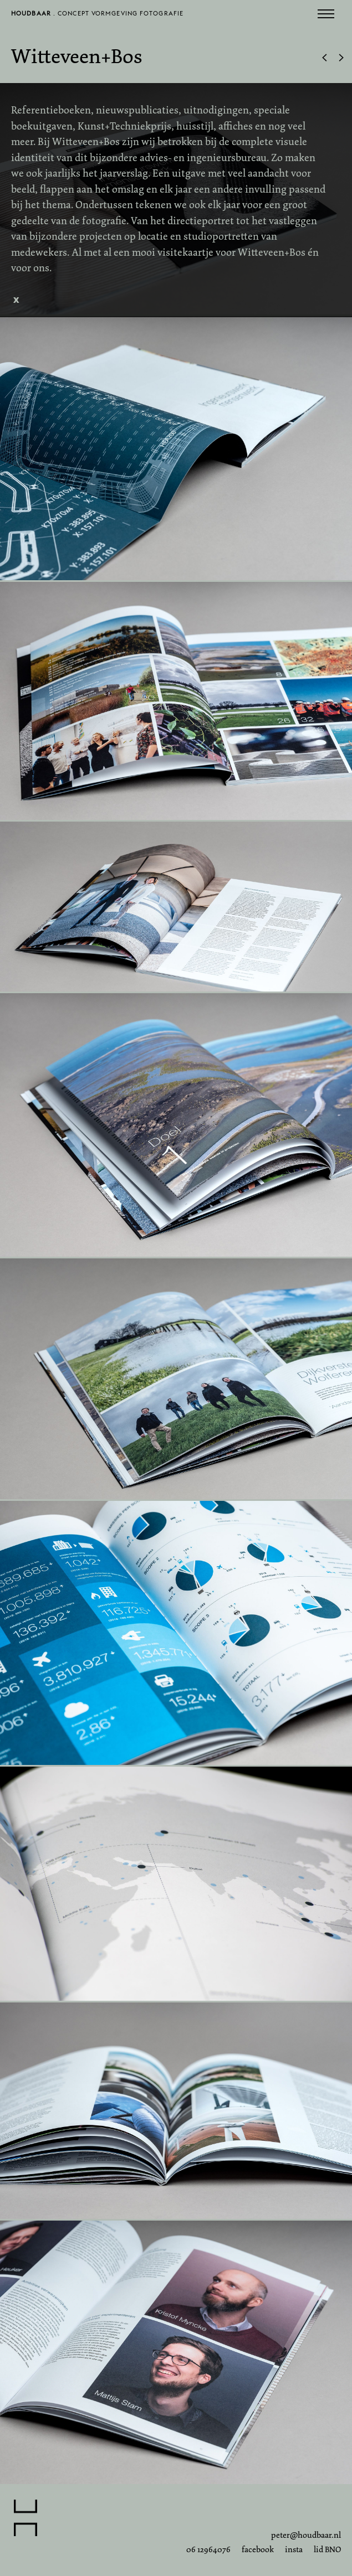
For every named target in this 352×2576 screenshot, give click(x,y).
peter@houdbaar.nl (306, 2535)
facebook (258, 2549)
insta (294, 2549)
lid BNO (327, 2549)
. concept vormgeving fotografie (97, 16)
